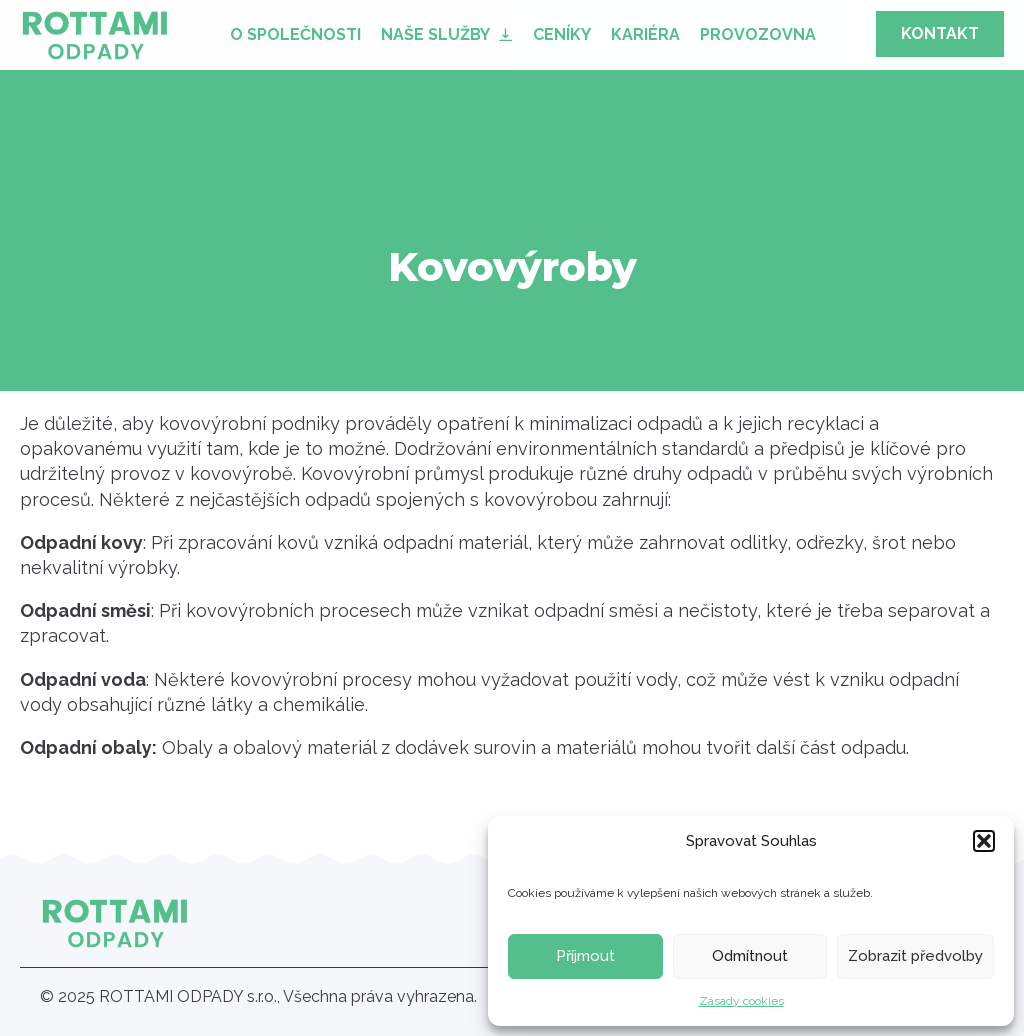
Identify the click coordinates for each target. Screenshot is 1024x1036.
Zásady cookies (741, 1001)
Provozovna (758, 34)
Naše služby (435, 34)
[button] (984, 841)
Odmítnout (750, 956)
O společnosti (295, 34)
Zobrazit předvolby (915, 956)
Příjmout (585, 956)
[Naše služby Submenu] (506, 34)
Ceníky (562, 34)
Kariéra (645, 34)
